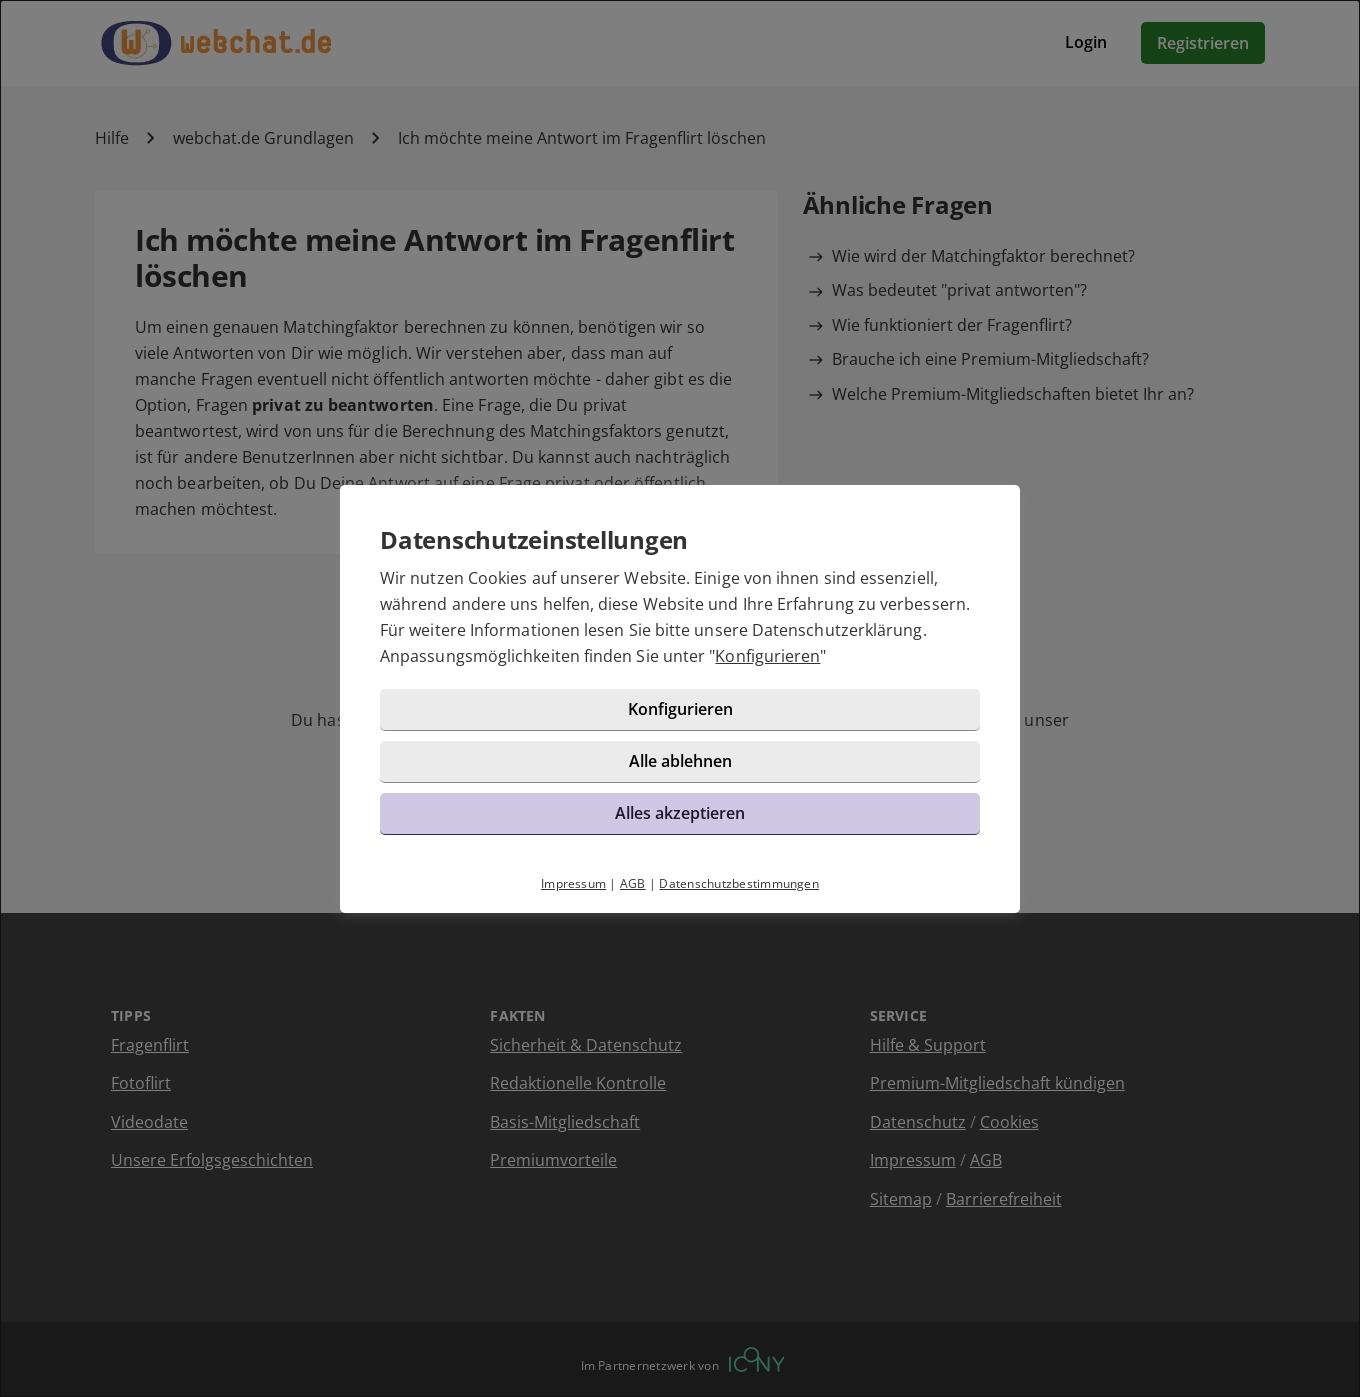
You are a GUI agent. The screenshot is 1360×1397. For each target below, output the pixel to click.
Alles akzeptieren (680, 813)
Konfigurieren (767, 656)
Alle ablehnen (680, 761)
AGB (633, 883)
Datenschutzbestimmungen (739, 883)
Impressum (573, 883)
